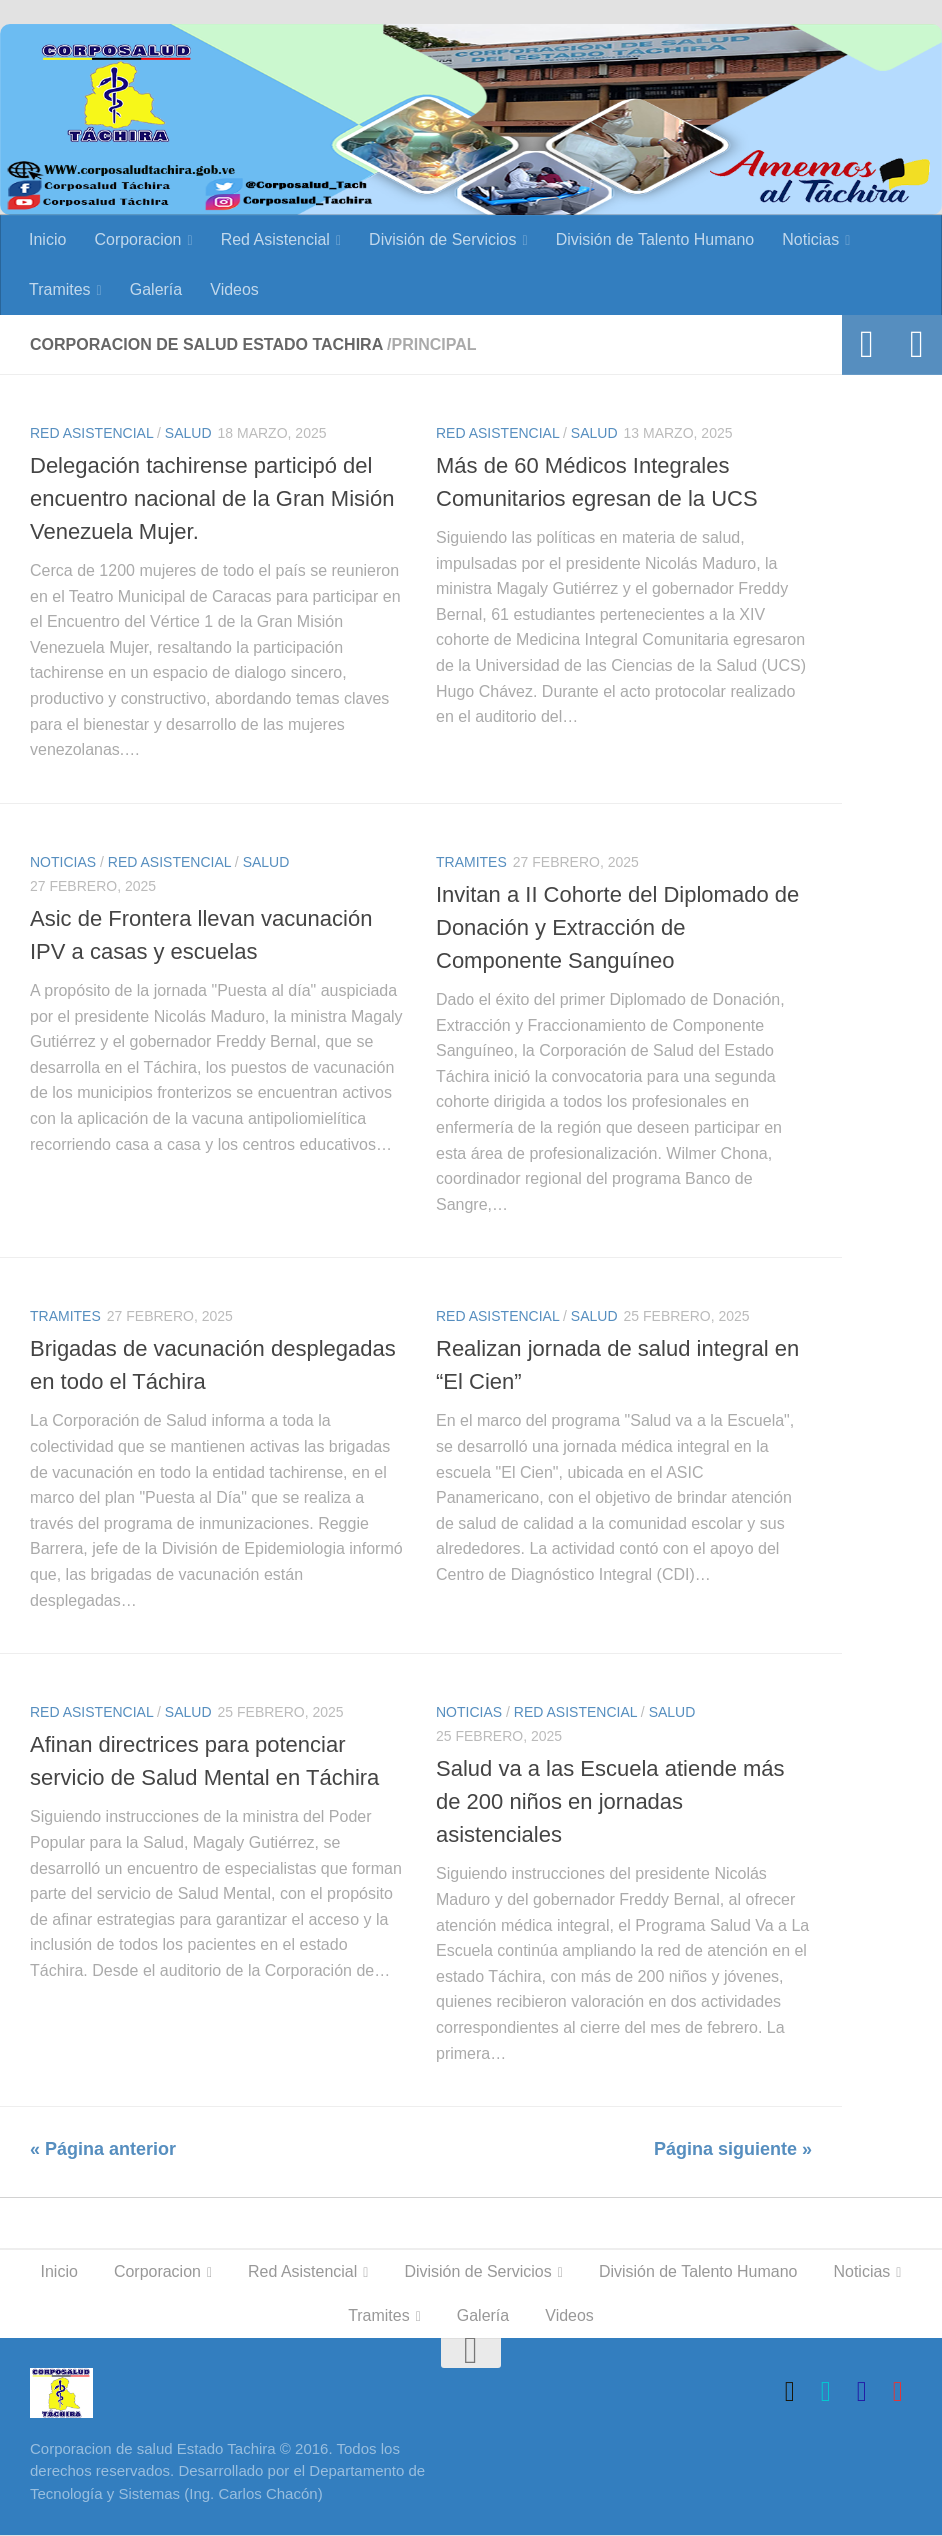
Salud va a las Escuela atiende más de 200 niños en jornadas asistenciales (610, 1802)
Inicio (47, 239)
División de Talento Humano (655, 239)
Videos (234, 289)
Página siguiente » (733, 2149)
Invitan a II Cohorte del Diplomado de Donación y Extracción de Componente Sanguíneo (617, 927)
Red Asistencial (275, 239)
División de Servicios (443, 239)
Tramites (60, 289)
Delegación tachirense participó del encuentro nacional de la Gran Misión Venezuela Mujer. (212, 498)
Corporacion (137, 239)
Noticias (811, 239)
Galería (156, 289)
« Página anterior (103, 2149)
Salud (188, 433)
